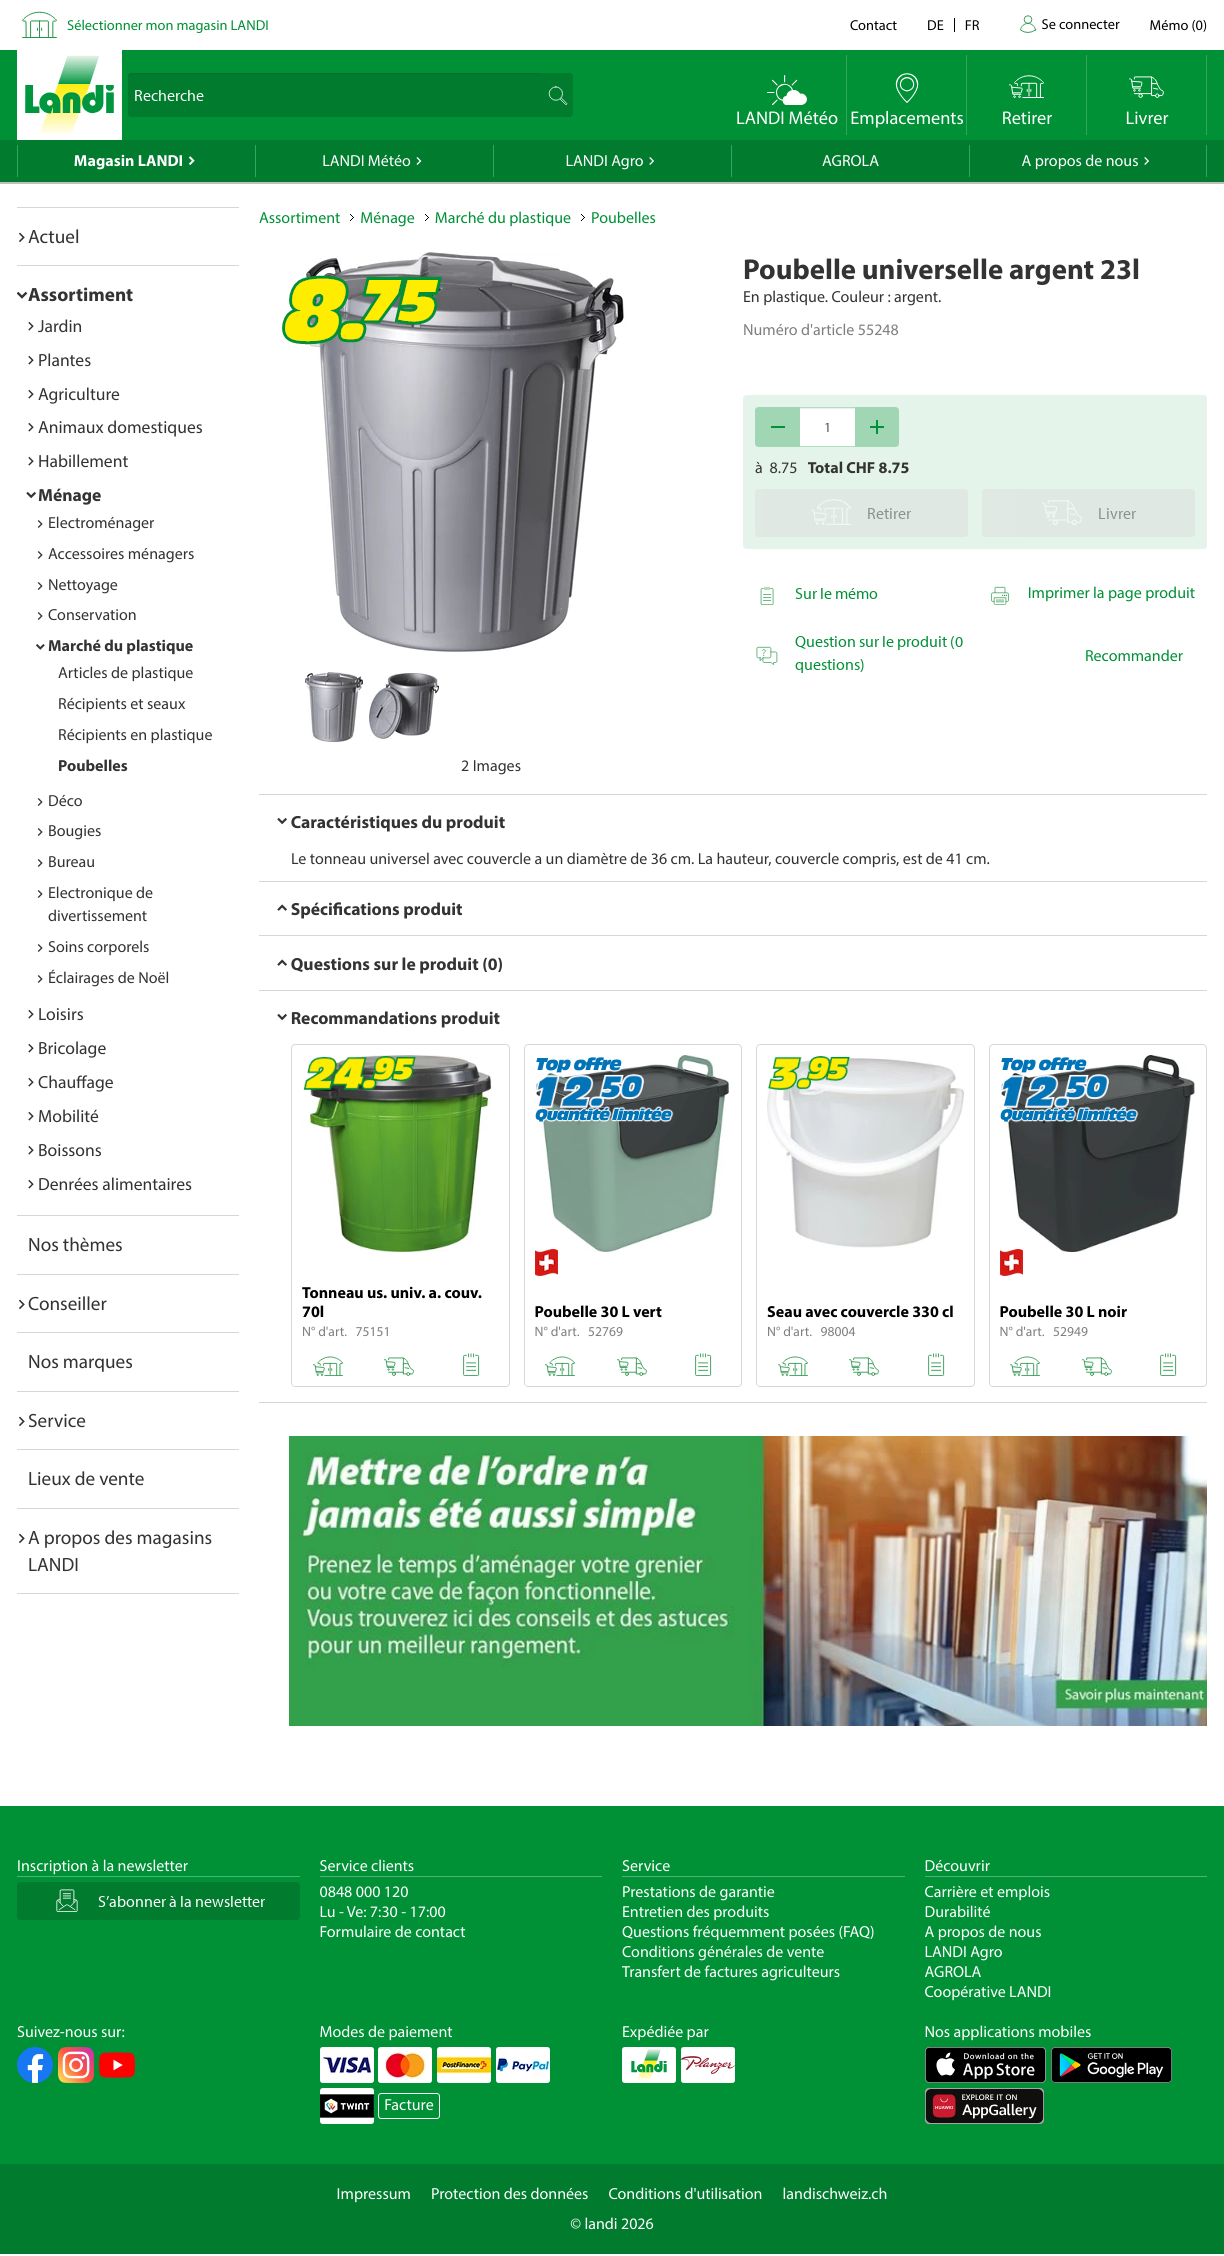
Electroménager (101, 523)
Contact (873, 24)
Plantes (64, 359)
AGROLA (850, 161)
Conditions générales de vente (723, 1952)
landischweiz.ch (835, 2194)
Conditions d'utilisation (685, 2194)
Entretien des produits (695, 1912)
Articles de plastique (125, 673)
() (1178, 24)
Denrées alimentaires (115, 1183)
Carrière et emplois (988, 1892)
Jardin (60, 325)
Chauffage (76, 1081)
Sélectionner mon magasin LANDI (168, 24)
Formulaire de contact (393, 1932)
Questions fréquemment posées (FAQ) (748, 1932)
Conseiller (67, 1303)
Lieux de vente (86, 1478)
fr (972, 24)
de (935, 24)
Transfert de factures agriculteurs (731, 1972)
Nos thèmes (75, 1244)
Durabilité (958, 1912)
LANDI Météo (366, 161)
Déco (65, 801)
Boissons (70, 1149)
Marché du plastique (120, 646)
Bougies (74, 831)
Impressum (374, 2194)
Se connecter (1080, 23)
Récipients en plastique (135, 735)
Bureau (71, 862)
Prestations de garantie (698, 1892)
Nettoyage (83, 585)
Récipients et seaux (121, 704)
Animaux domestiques (120, 426)
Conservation (92, 615)
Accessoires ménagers (121, 554)
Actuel (53, 236)
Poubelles (93, 766)
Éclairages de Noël (108, 978)
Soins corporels (98, 947)
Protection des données (510, 2194)
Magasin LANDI (128, 161)
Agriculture (79, 393)
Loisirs (61, 1013)
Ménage (69, 494)
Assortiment (80, 294)
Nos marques (80, 1361)
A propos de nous (1079, 161)
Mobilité (68, 1115)
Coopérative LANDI (988, 1992)
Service (57, 1420)
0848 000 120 (364, 1892)
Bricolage (72, 1047)
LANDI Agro (604, 161)
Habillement (83, 460)
